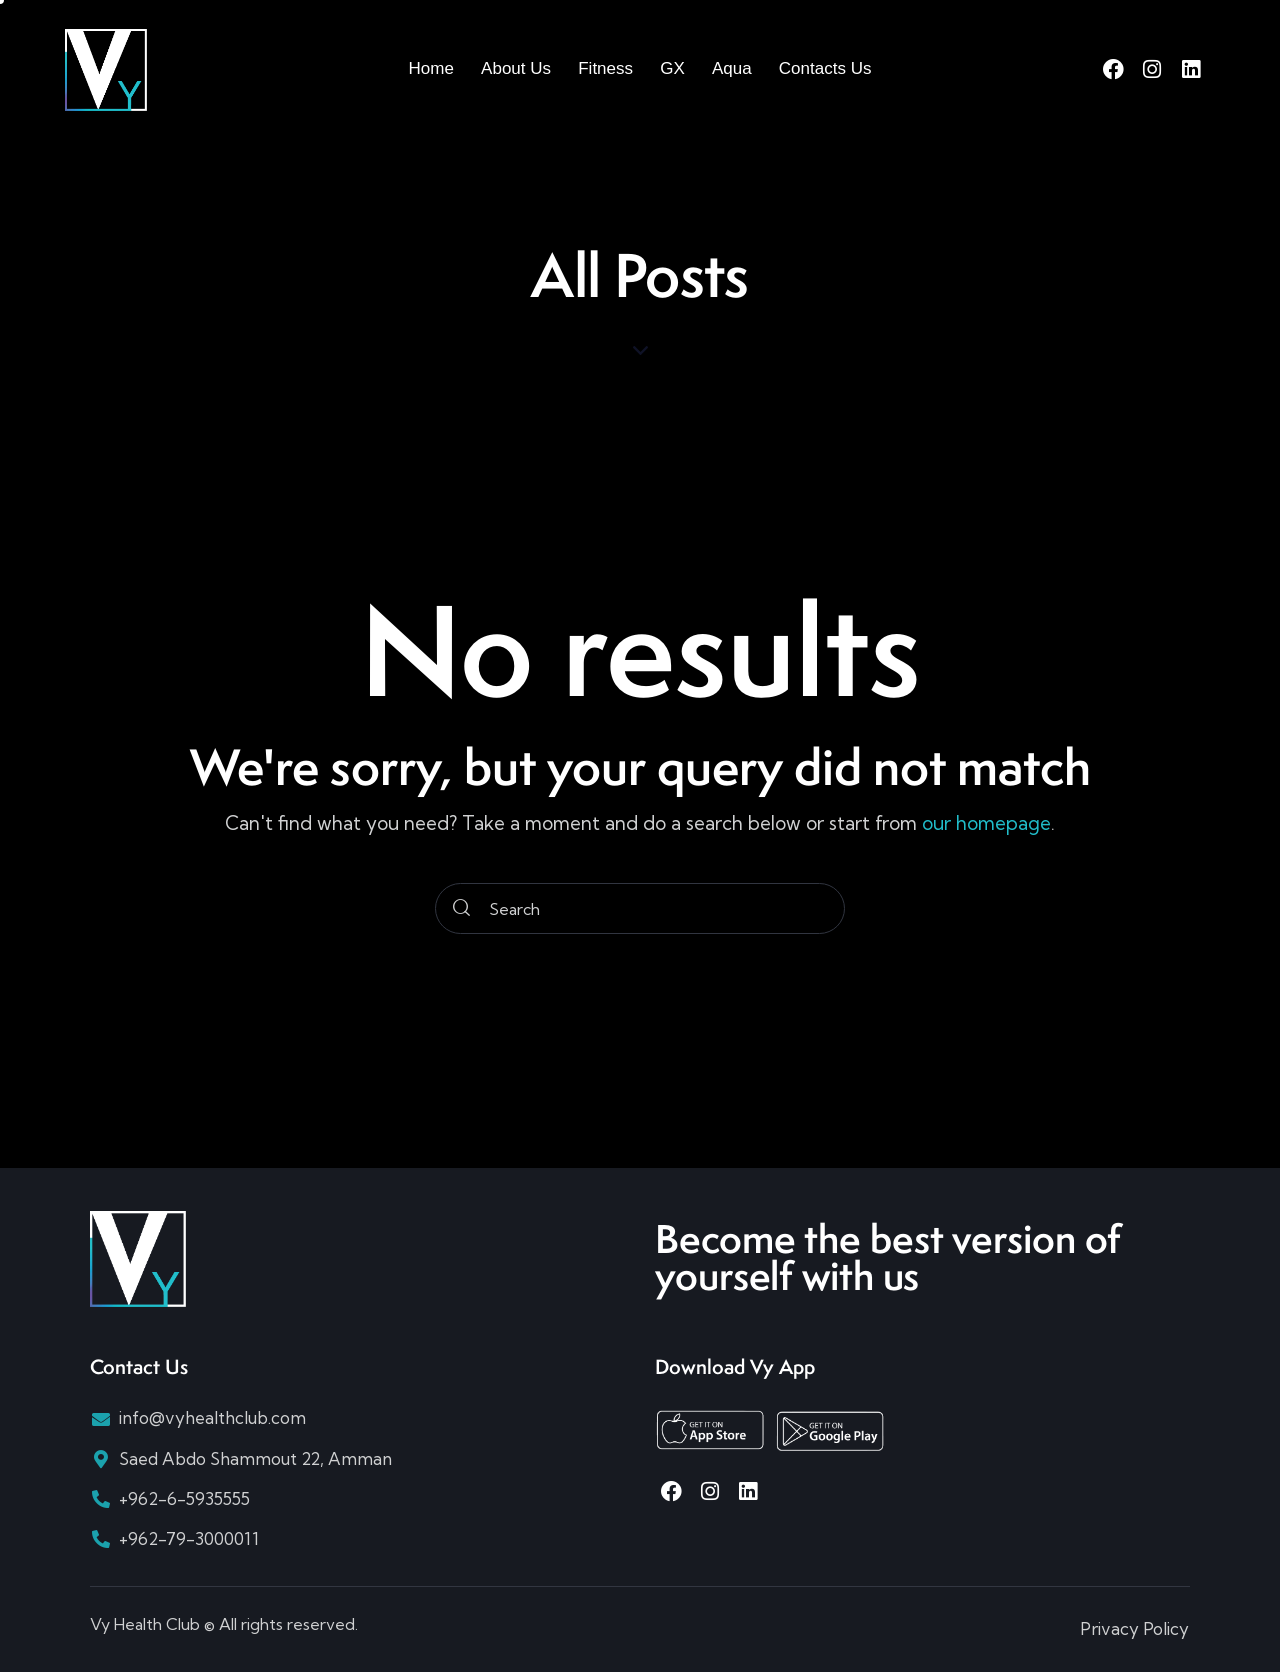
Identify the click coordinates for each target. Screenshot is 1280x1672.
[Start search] (461, 908)
